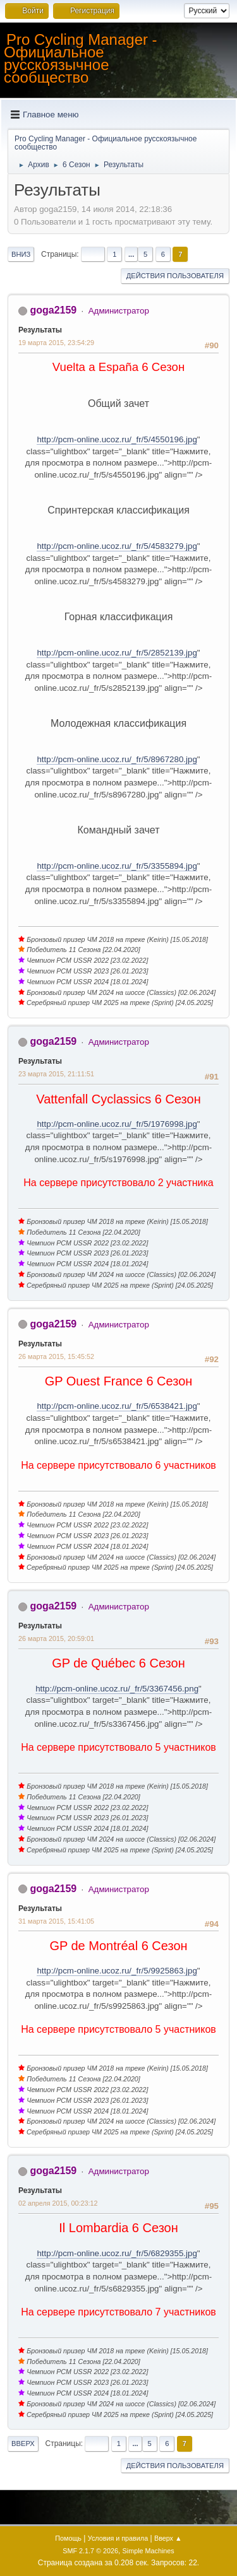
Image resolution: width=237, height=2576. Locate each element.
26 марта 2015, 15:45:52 (56, 1356)
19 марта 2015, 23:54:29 (56, 342)
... (131, 254)
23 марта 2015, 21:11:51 (56, 1074)
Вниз (20, 254)
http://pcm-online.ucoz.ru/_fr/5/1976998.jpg (117, 1124)
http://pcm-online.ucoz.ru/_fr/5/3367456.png (116, 1688)
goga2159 (53, 310)
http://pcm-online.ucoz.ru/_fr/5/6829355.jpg (117, 2253)
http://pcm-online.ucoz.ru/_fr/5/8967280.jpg (117, 759)
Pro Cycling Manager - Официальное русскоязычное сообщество (80, 58)
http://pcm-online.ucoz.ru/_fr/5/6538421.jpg (117, 1406)
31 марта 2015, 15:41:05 (56, 1921)
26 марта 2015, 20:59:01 (56, 1638)
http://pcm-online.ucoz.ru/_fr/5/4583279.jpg (117, 546)
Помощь (68, 2538)
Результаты (40, 330)
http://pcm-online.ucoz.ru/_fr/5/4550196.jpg (117, 439)
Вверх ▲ (168, 2538)
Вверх (23, 2443)
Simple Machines (148, 2551)
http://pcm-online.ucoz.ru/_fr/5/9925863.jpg (117, 1970)
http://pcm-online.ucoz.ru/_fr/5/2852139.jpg (117, 652)
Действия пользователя (175, 275)
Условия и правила (118, 2538)
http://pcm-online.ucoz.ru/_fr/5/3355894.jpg (117, 866)
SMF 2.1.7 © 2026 (90, 2551)
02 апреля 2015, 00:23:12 (58, 2203)
